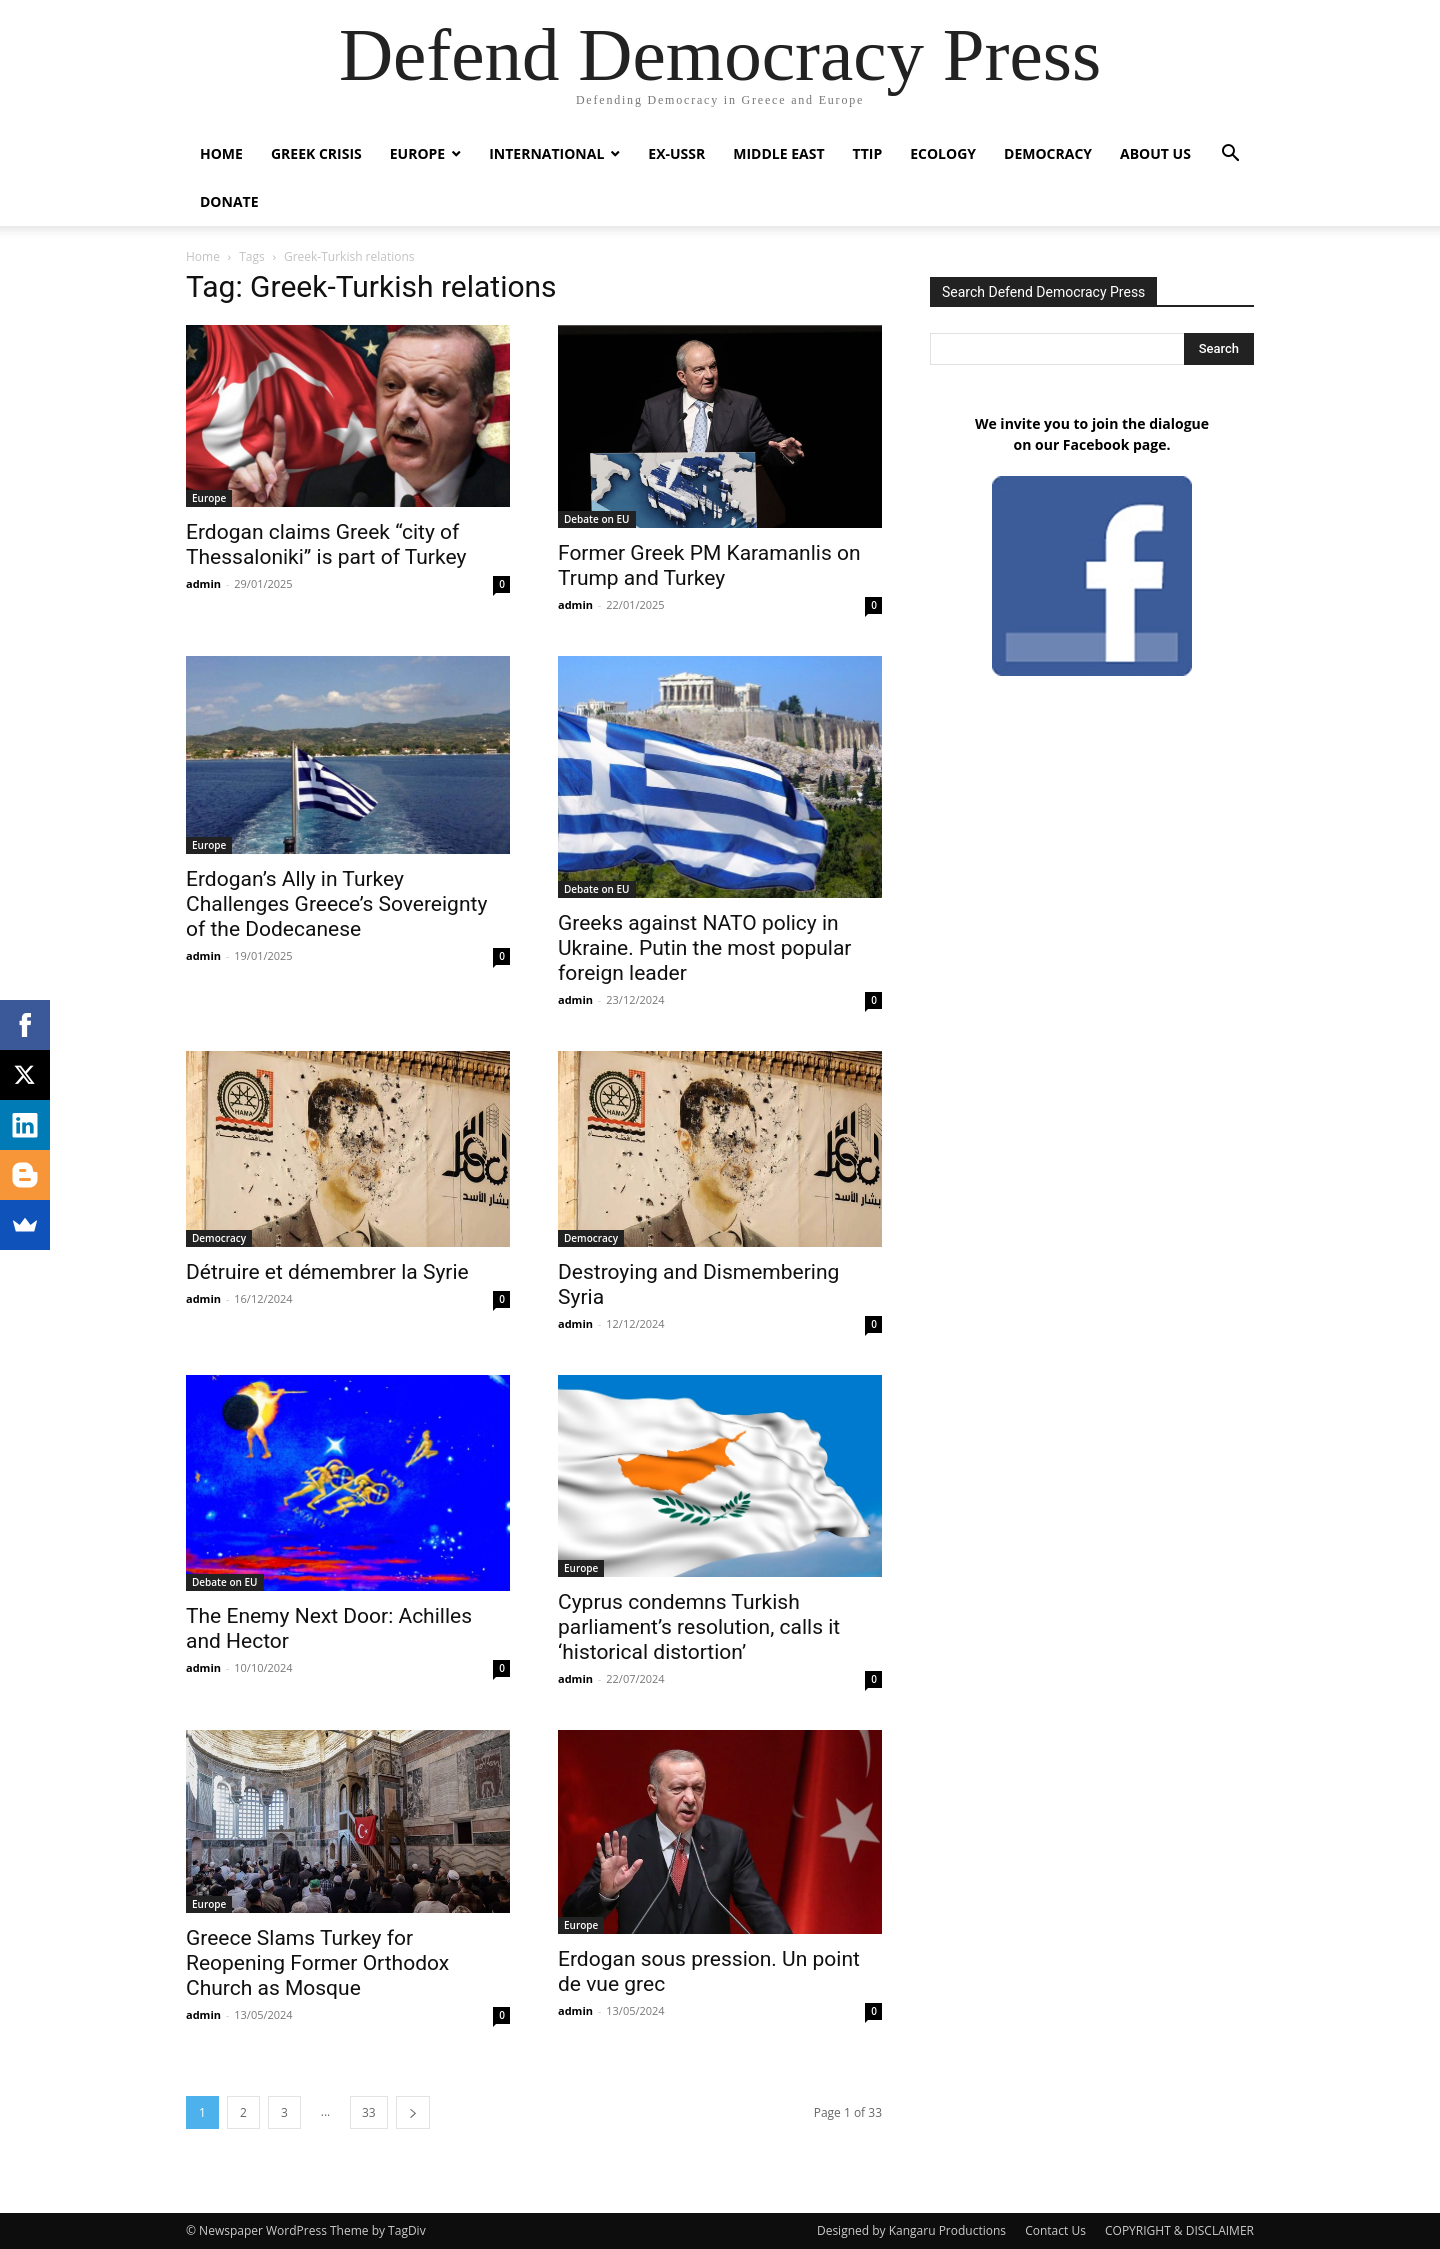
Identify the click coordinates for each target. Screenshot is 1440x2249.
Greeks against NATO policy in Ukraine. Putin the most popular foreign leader (704, 948)
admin (203, 583)
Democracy (1048, 153)
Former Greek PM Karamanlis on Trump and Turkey (709, 565)
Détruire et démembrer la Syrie (327, 1272)
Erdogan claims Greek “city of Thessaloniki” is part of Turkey (326, 544)
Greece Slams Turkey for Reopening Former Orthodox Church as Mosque (317, 1963)
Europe (417, 153)
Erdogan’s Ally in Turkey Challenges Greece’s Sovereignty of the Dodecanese (336, 904)
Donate (229, 201)
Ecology (943, 153)
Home (221, 153)
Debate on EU (597, 519)
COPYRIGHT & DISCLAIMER (1179, 2230)
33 (369, 2112)
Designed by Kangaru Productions (911, 2230)
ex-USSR (676, 153)
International (546, 153)
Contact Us (1055, 2230)
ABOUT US (1155, 153)
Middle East (778, 153)
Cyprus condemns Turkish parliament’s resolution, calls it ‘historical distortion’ (699, 1627)
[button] (1230, 155)
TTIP (868, 153)
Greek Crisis (316, 153)
